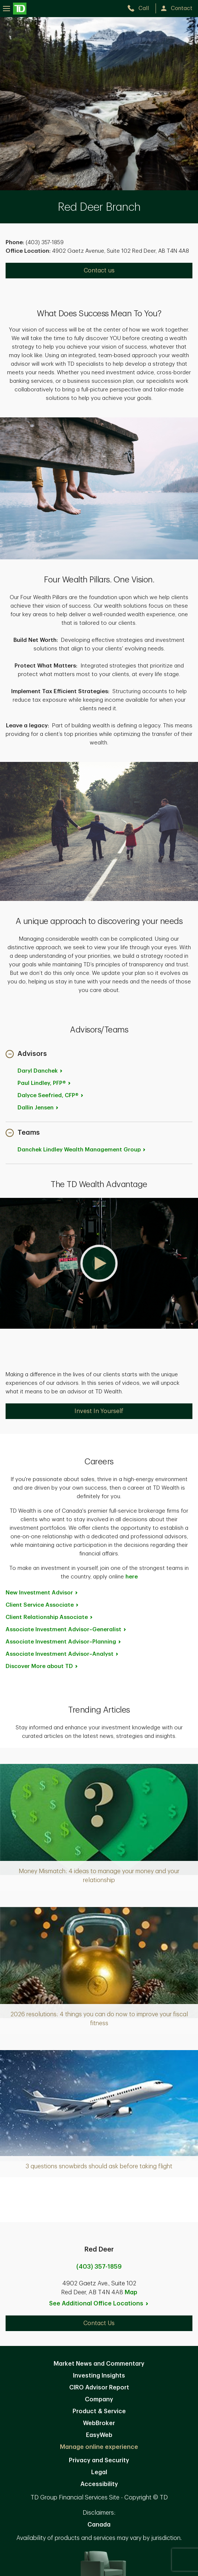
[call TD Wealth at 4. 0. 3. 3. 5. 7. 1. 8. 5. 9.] (141, 8)
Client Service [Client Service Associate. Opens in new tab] (42, 1605)
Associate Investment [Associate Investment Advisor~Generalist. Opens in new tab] (66, 1629)
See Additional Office (99, 2304)
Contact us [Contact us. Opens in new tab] (99, 271)
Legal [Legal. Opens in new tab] (99, 2472)
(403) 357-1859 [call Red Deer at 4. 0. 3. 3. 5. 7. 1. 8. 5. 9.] (99, 2267)
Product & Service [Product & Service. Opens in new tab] (99, 2411)
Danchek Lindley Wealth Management (81, 1150)
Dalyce (50, 1095)
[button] (26, 1054)
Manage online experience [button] (99, 2447)
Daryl (40, 1071)
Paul (44, 1083)
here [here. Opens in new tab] (131, 1577)
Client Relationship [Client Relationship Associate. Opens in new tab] (49, 1617)
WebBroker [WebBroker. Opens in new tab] (99, 2423)
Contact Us (99, 2323)
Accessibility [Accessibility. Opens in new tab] (99, 2484)
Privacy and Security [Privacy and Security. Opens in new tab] (99, 2460)
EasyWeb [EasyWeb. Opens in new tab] (99, 2435)
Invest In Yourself (99, 1411)
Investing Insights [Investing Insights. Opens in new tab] (99, 2376)
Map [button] (131, 2292)
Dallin (38, 1108)
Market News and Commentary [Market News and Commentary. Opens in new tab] (99, 2364)
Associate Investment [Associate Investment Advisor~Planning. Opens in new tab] (64, 1642)
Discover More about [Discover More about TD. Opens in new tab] (42, 1666)
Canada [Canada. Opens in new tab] (99, 2525)
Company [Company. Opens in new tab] (99, 2399)
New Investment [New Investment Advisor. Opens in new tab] (42, 1593)
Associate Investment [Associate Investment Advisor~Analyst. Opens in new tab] (62, 1654)
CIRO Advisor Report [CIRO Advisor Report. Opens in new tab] (99, 2388)
